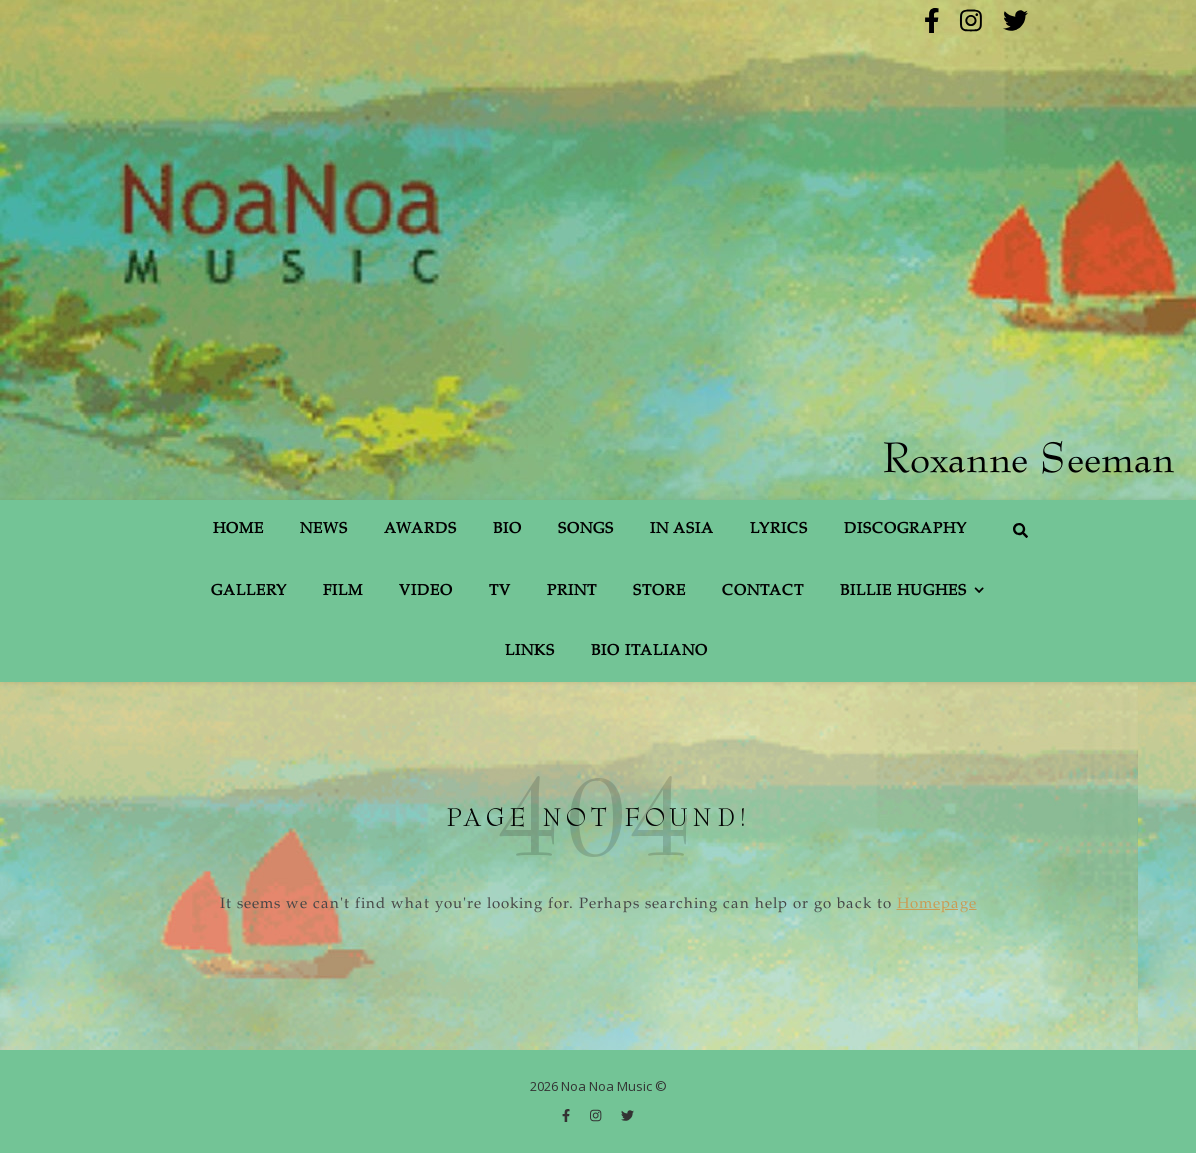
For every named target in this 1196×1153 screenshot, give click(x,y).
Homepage (937, 904)
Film (343, 591)
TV (500, 591)
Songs (586, 529)
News (324, 529)
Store (659, 591)
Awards (420, 529)
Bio (507, 529)
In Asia (682, 529)
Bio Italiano (649, 651)
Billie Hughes (903, 591)
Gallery (249, 591)
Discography (905, 529)
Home (238, 529)
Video (426, 591)
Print (572, 591)
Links (530, 651)
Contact (763, 591)
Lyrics (779, 529)
